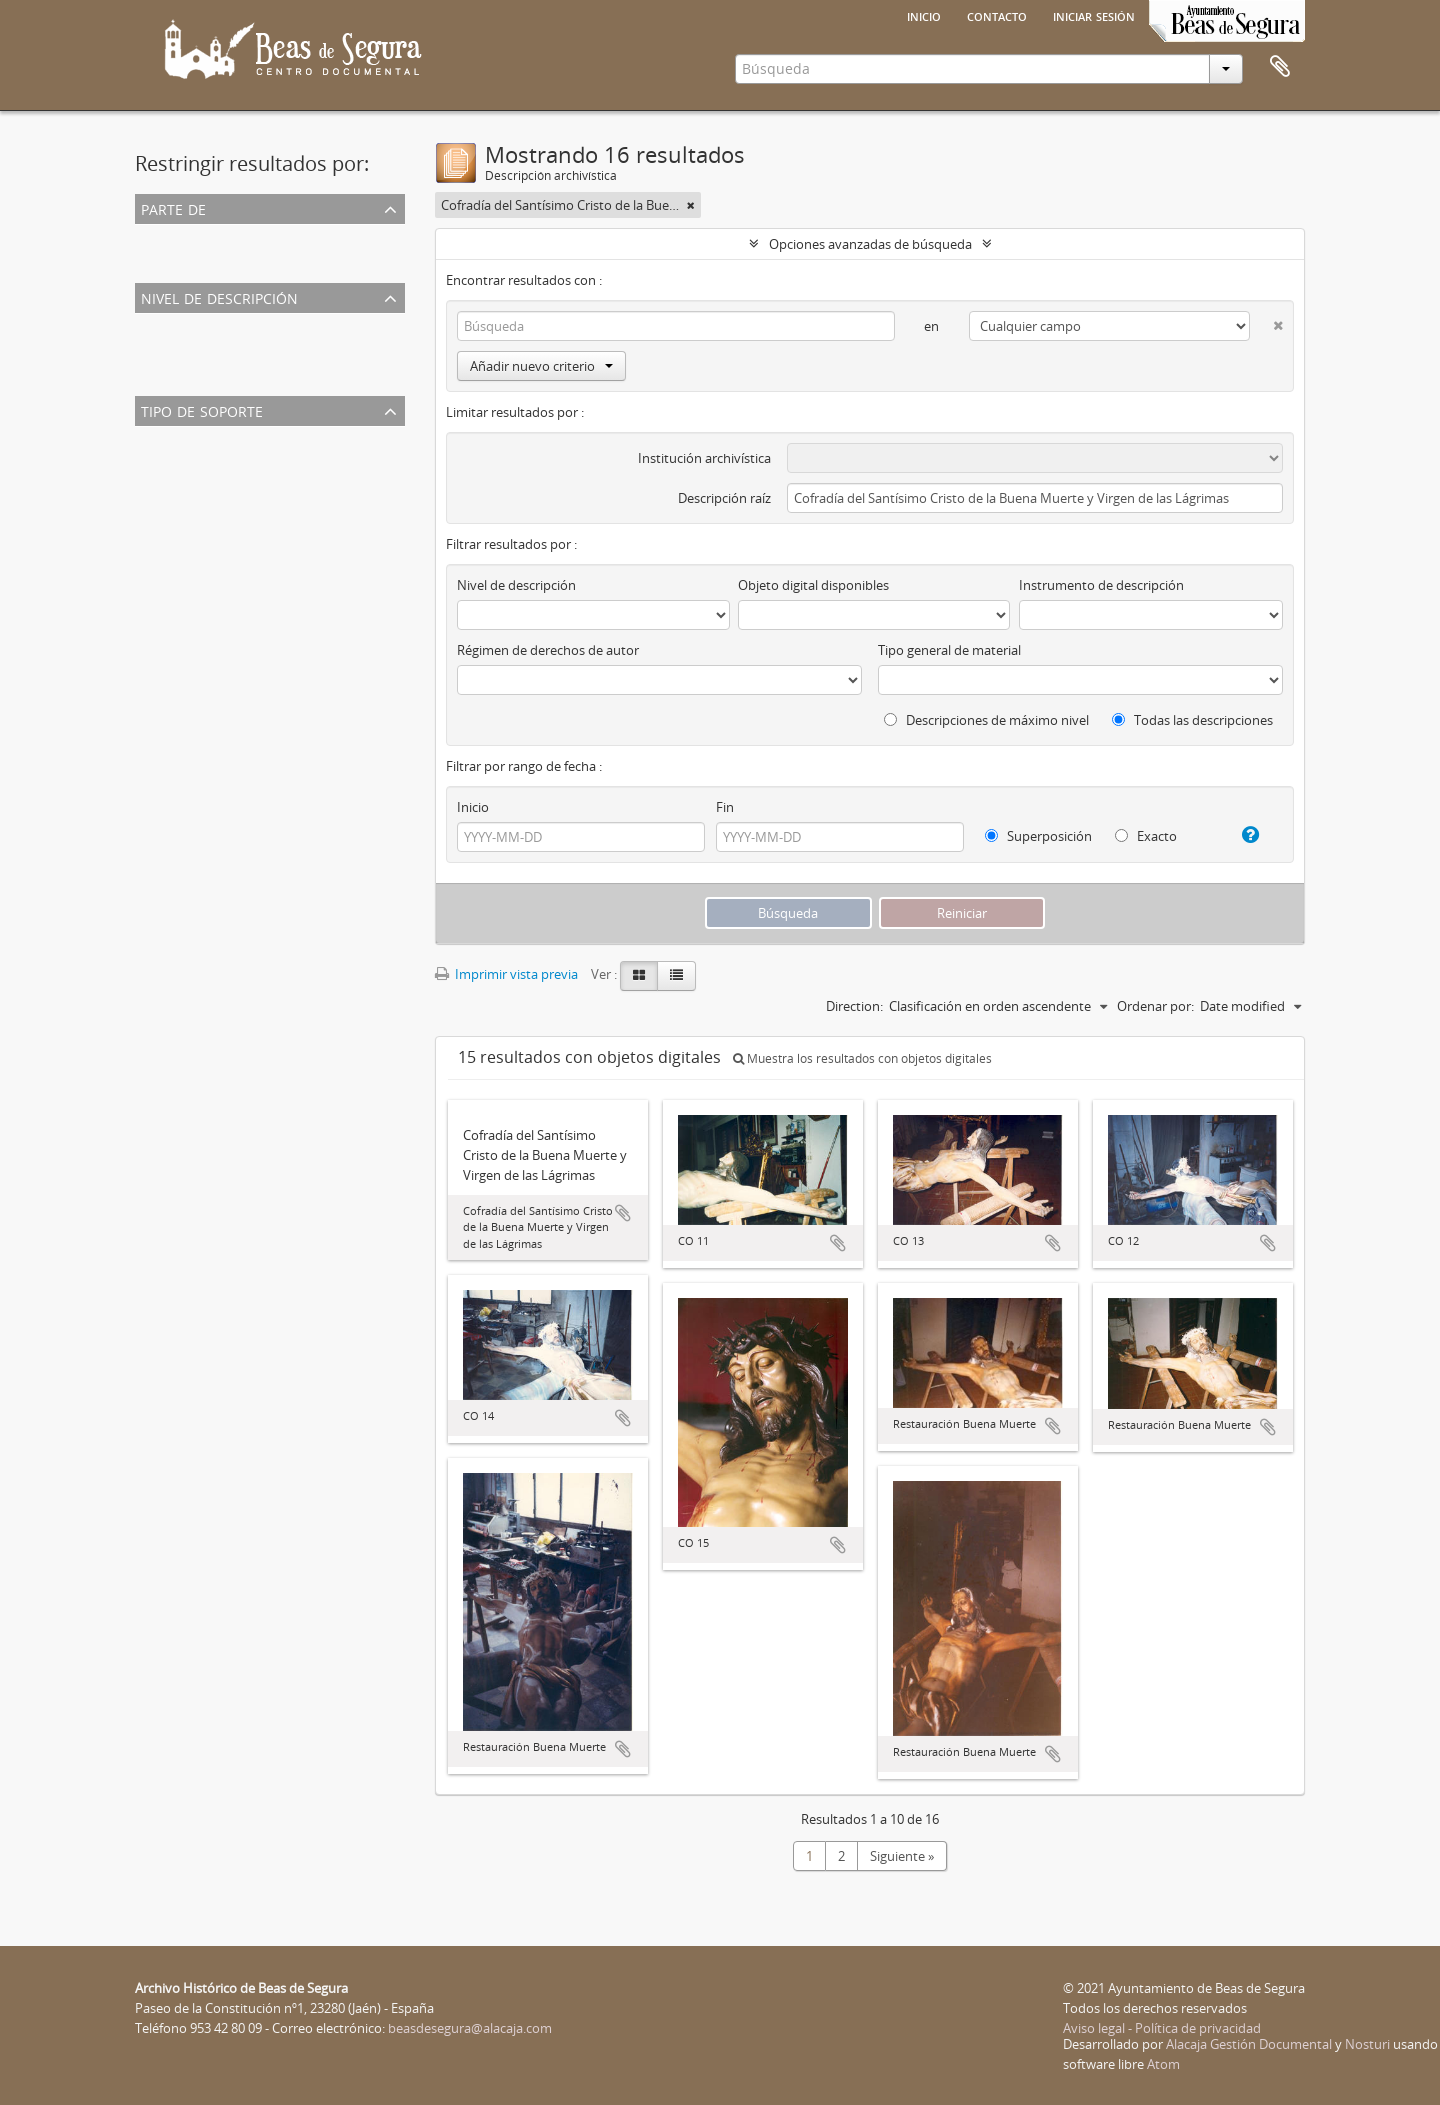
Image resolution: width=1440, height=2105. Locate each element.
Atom (1163, 2064)
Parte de (173, 207)
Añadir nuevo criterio (541, 366)
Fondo (158, 374)
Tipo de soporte (202, 409)
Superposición (1038, 836)
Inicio (924, 15)
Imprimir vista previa (506, 974)
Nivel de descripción (219, 296)
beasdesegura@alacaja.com (470, 2028)
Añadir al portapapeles (623, 1213)
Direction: (854, 1006)
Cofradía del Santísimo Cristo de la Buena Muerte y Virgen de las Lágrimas (356, 261)
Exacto (1146, 836)
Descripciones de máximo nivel (986, 720)
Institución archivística (704, 458)
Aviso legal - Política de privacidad (1162, 2028)
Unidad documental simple (219, 350)
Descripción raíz (724, 498)
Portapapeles (1280, 67)
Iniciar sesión (1094, 15)
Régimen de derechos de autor (548, 650)
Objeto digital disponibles (813, 585)
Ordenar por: (1155, 1006)
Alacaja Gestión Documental (1249, 2044)
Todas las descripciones (1192, 720)
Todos (157, 237)
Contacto (997, 15)
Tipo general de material (949, 650)
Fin (725, 807)
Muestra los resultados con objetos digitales (862, 1058)
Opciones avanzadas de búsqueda (870, 244)
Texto (156, 487)
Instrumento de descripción (1101, 585)
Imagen (161, 463)
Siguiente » (902, 1856)
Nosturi (1367, 2044)
